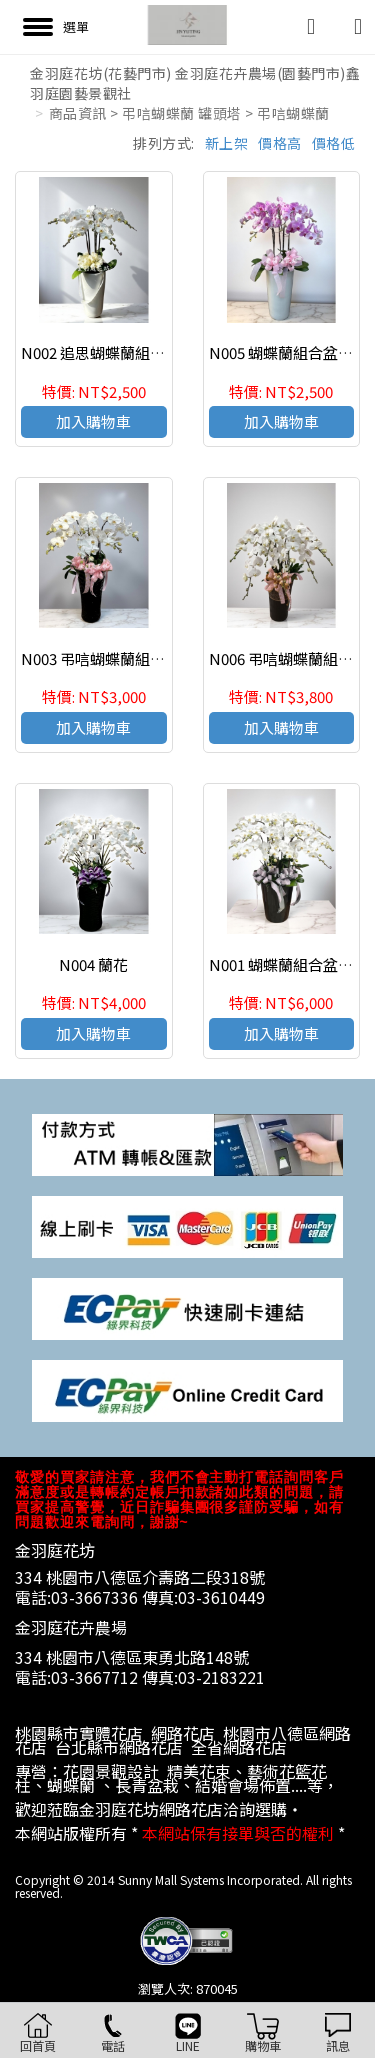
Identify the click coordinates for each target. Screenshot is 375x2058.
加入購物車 (93, 421)
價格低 (334, 143)
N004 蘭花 (93, 964)
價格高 (280, 143)
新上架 (227, 143)
